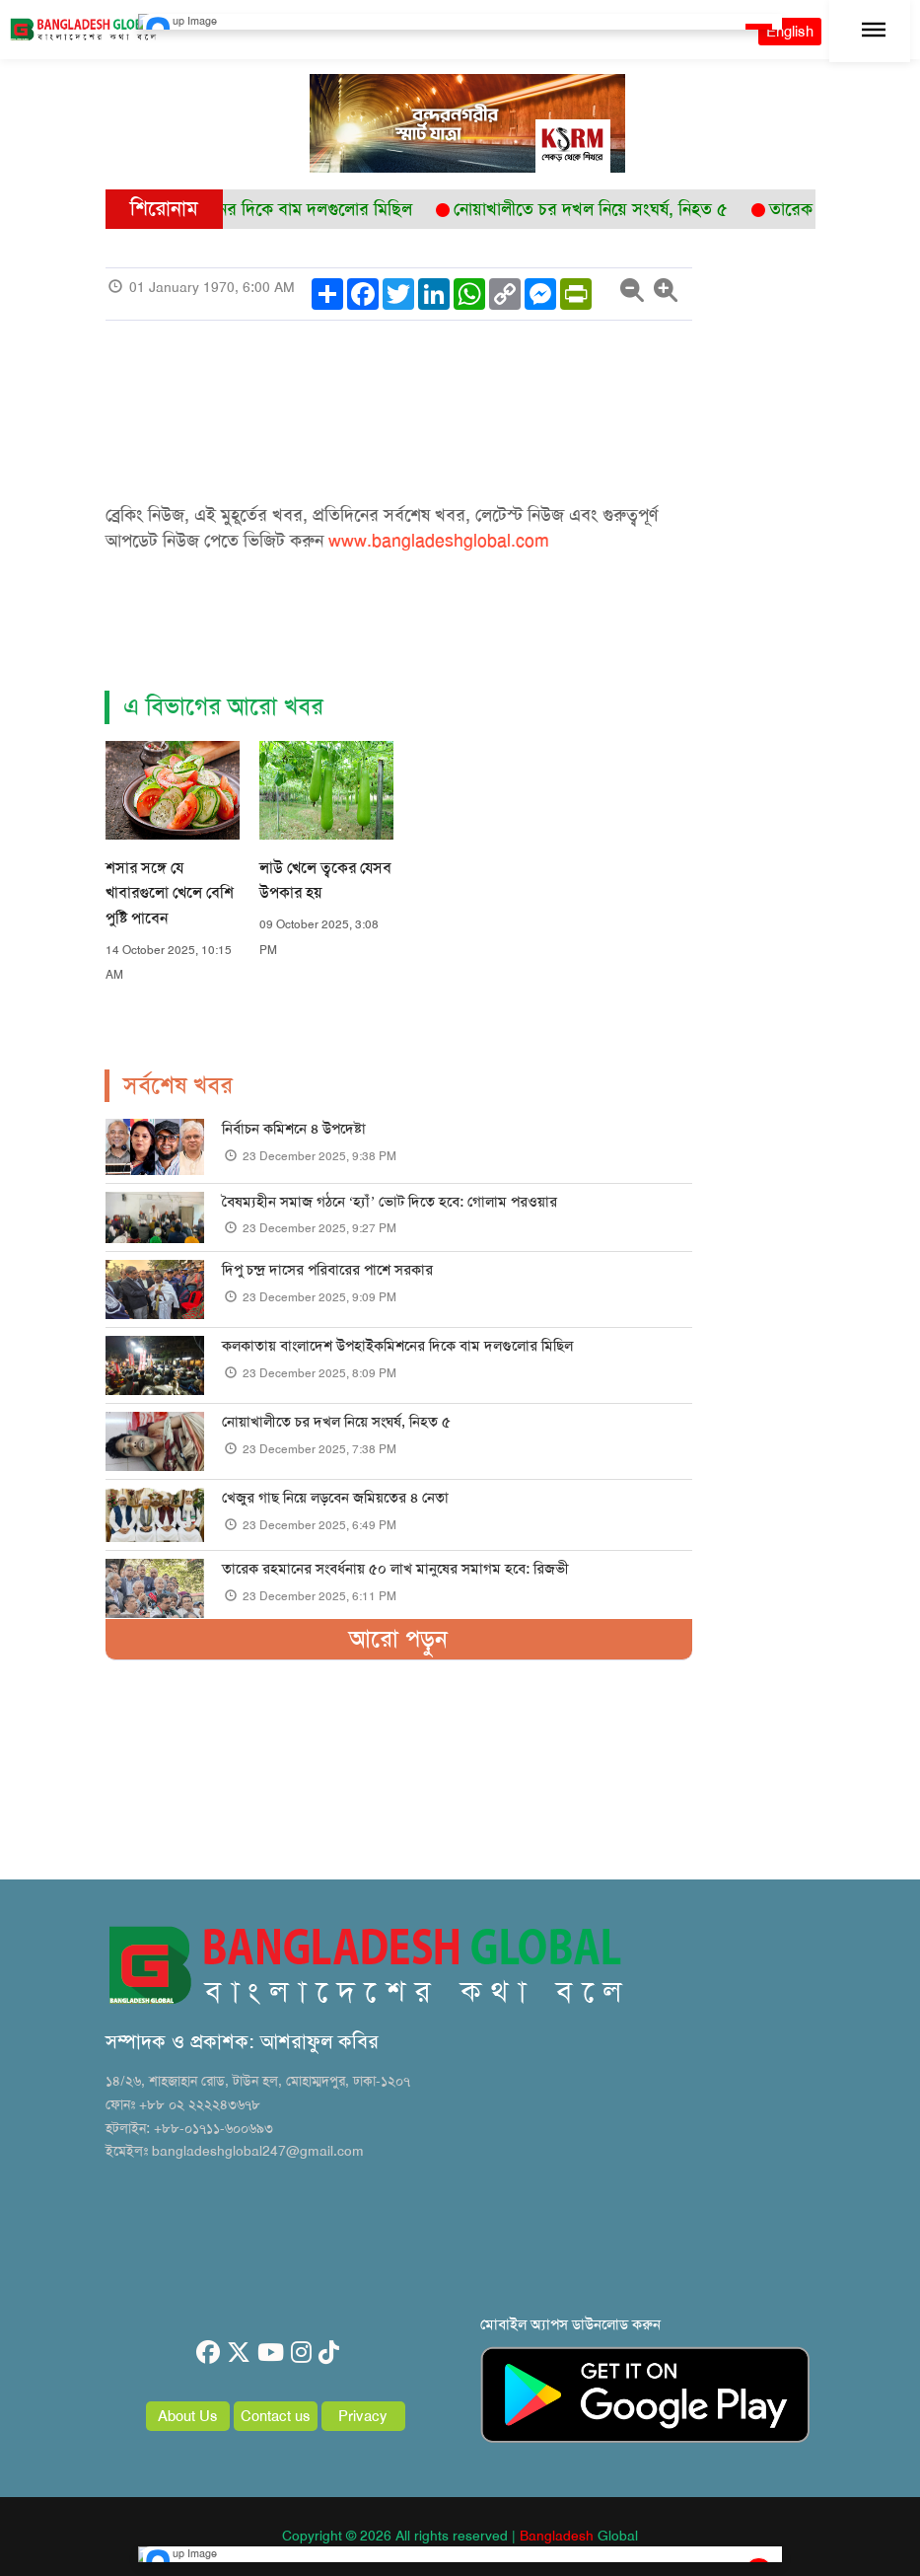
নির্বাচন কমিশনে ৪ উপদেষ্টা (294, 1129)
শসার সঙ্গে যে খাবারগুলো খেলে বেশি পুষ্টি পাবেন (170, 892)
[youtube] (270, 2353)
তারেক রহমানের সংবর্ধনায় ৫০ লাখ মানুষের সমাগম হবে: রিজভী (395, 1569)
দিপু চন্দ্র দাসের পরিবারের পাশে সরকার (327, 1270)
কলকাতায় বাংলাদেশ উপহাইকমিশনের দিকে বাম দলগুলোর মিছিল (397, 1346)
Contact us (276, 2416)
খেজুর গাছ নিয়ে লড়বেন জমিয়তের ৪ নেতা (335, 1498)
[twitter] (238, 2353)
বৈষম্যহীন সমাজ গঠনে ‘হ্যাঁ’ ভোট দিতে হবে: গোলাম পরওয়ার (390, 1202)
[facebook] (208, 2353)
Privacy (363, 2416)
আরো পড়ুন (398, 1639)
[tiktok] (328, 2353)
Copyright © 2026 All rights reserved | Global (460, 2535)
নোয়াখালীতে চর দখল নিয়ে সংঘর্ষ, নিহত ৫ (336, 1422)
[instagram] (301, 2353)
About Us (188, 2416)
